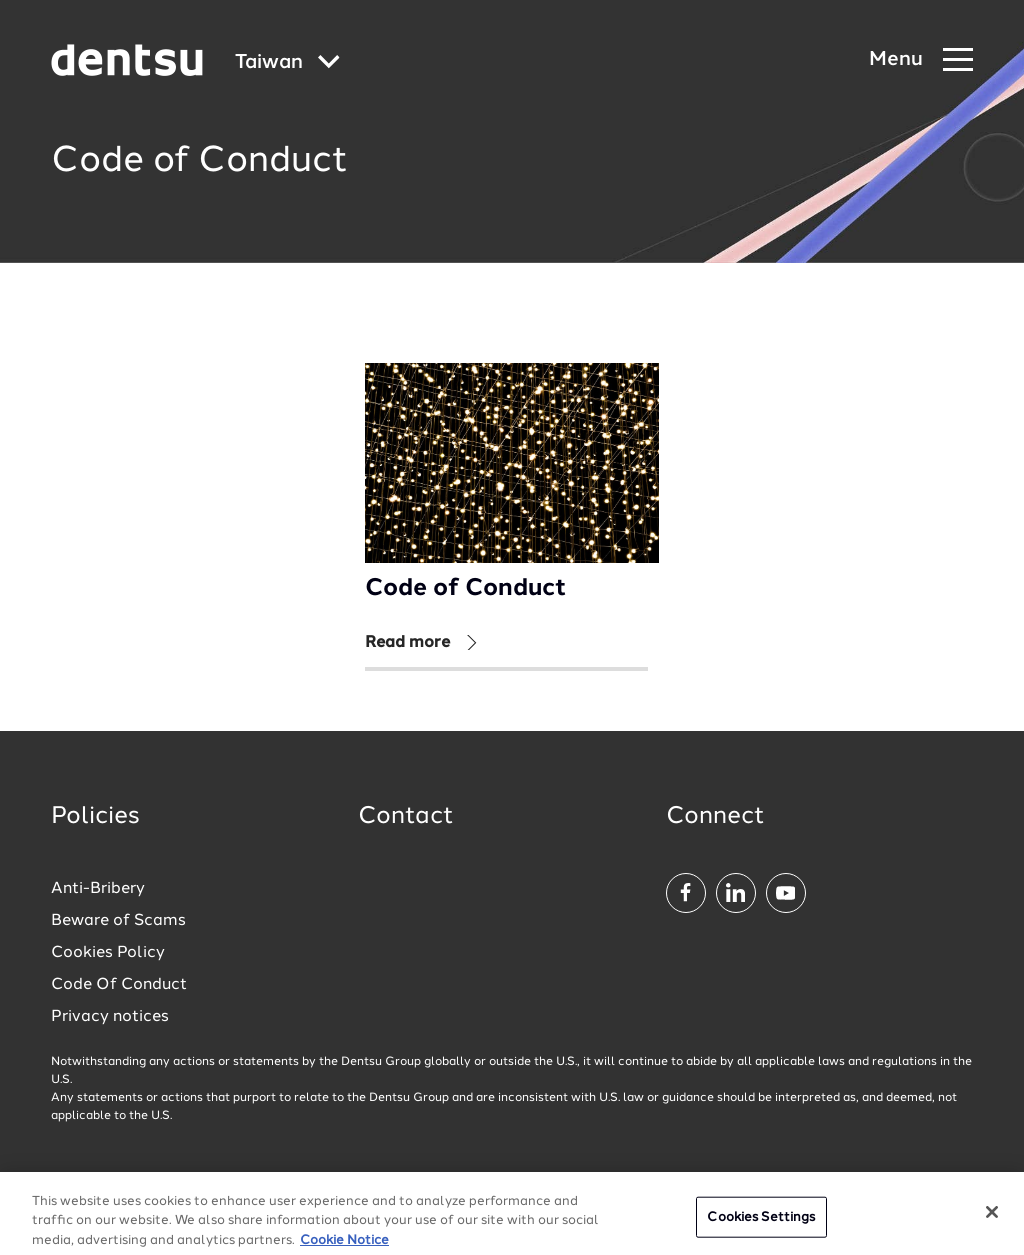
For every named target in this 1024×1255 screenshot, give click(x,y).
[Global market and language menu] (287, 63)
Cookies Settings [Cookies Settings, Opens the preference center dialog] (761, 1226)
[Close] (992, 1221)
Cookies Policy (108, 953)
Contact (406, 817)
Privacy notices (110, 1017)
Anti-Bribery (98, 889)
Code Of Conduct (119, 985)
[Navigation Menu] (921, 60)
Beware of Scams (118, 921)
